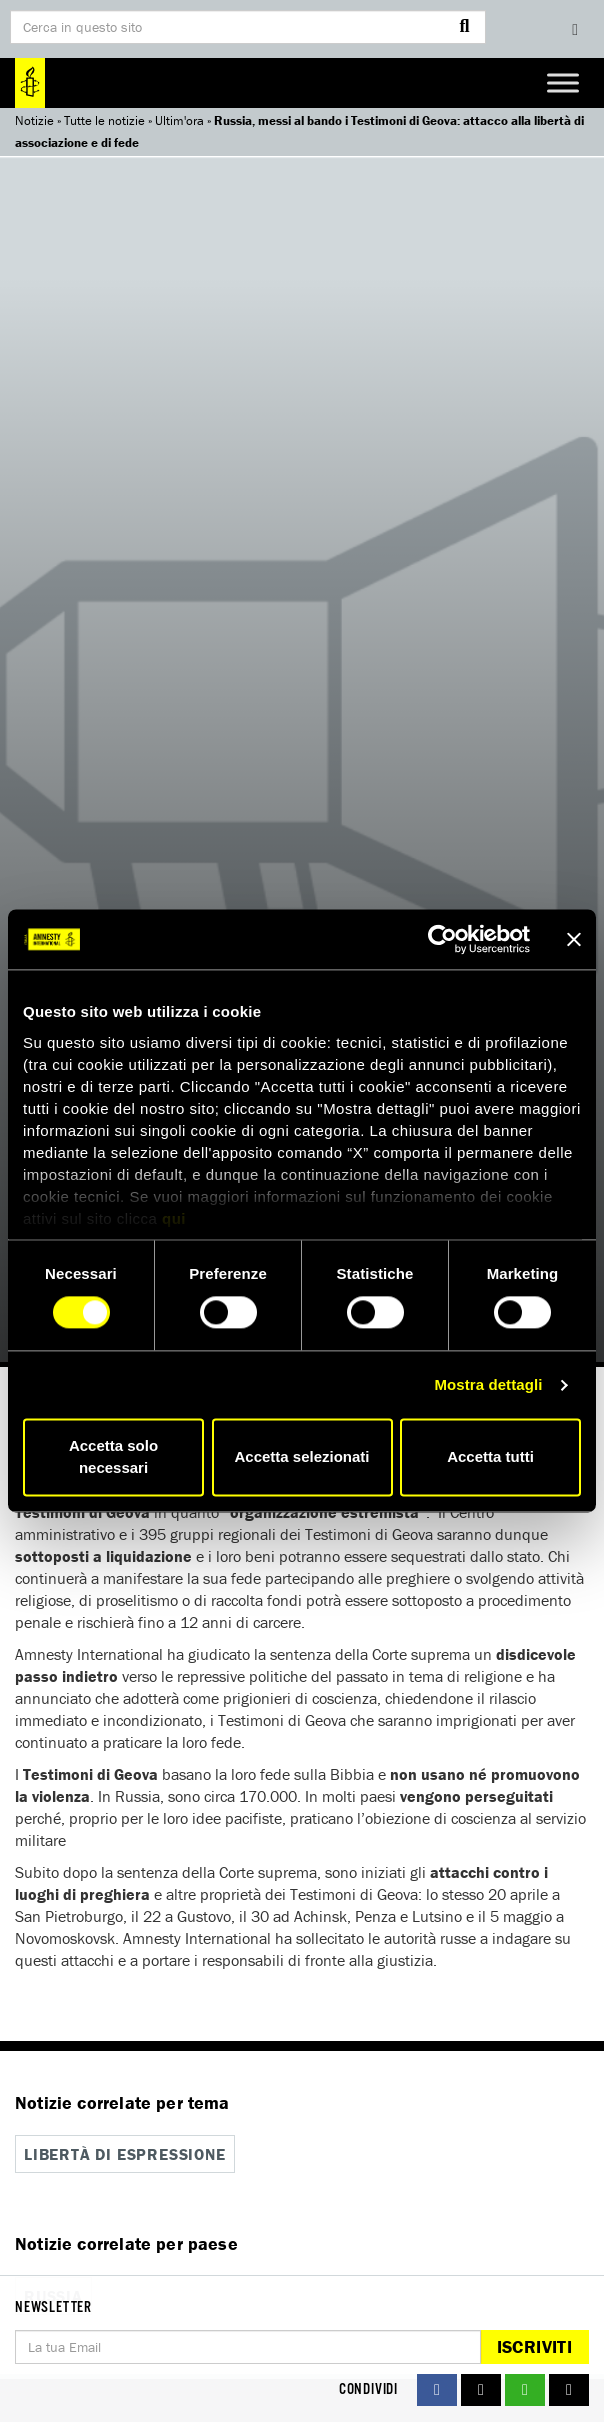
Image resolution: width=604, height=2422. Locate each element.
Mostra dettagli (488, 1384)
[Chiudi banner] (574, 939)
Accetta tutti (490, 1457)
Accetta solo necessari (113, 1457)
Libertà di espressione (125, 2154)
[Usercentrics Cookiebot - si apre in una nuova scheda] (442, 939)
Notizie (34, 120)
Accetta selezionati (301, 1457)
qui (174, 1218)
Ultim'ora (179, 120)
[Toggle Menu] (563, 82)
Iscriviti (534, 2346)
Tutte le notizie (104, 120)
